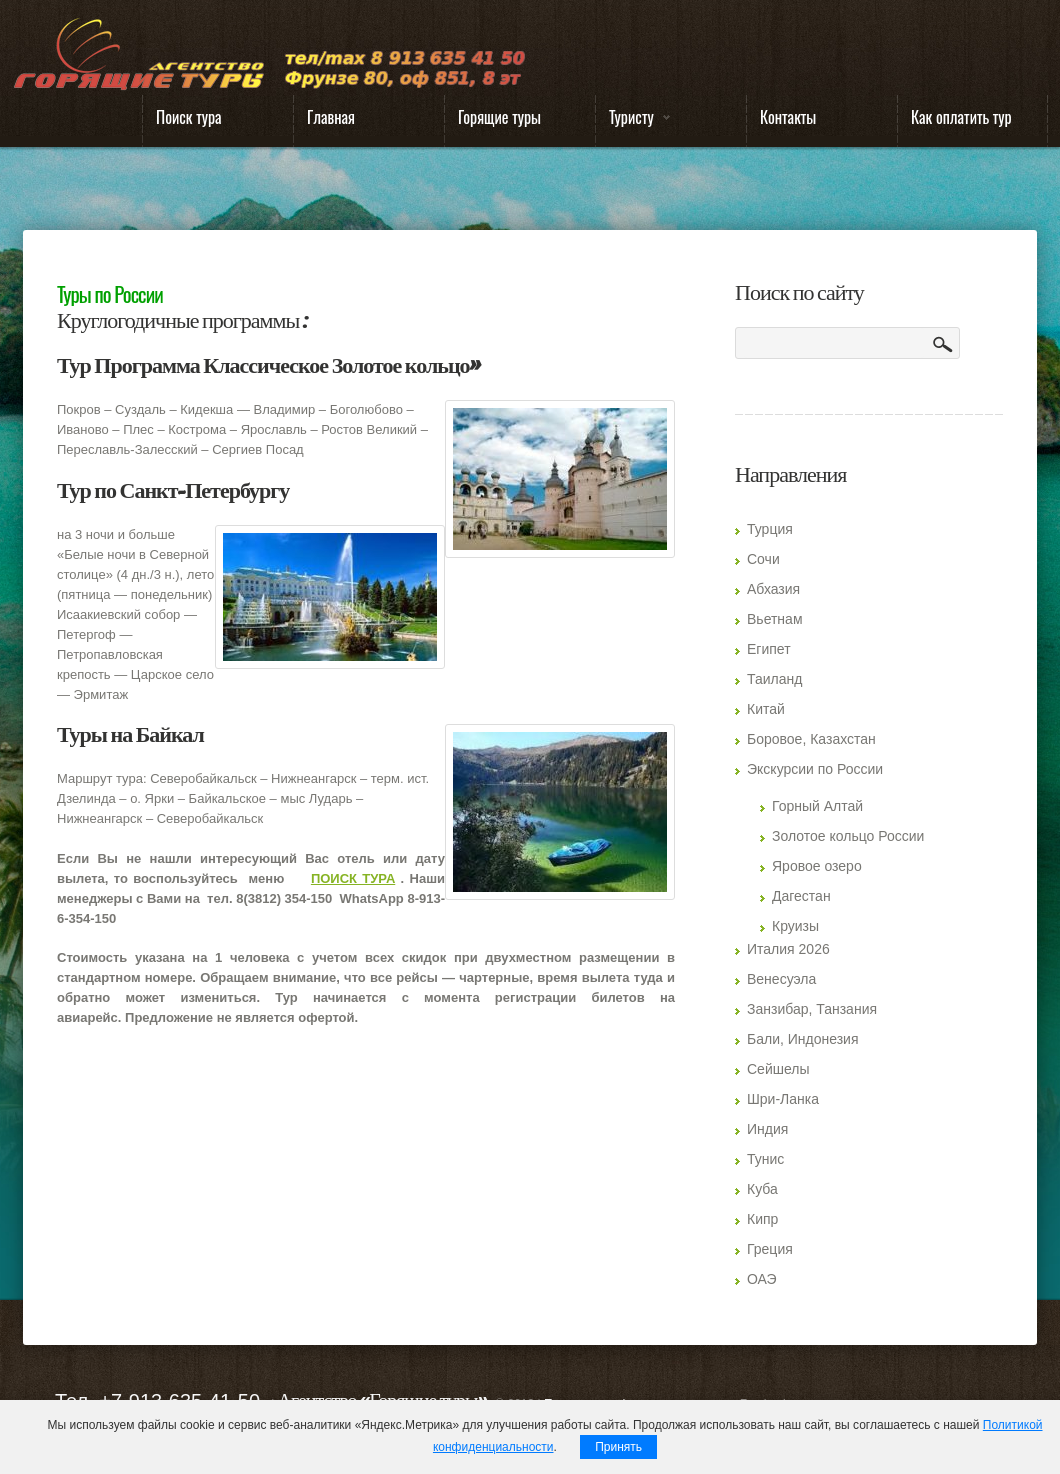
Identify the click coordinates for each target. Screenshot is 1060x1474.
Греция (770, 1249)
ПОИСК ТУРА (353, 878)
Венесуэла (781, 979)
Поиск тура (189, 117)
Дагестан (801, 896)
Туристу (633, 121)
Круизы (795, 926)
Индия (767, 1129)
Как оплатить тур (961, 117)
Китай (766, 709)
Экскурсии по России (815, 769)
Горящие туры (499, 117)
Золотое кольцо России (848, 836)
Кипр (762, 1219)
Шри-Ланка (783, 1099)
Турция (770, 529)
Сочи (763, 559)
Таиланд (774, 679)
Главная (331, 117)
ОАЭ (762, 1279)
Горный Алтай (817, 806)
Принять (618, 1447)
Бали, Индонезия (803, 1039)
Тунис (765, 1159)
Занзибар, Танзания (812, 1009)
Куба (762, 1189)
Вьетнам (775, 619)
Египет (769, 649)
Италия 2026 (788, 949)
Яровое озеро (817, 866)
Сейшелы (778, 1069)
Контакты (788, 117)
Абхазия (773, 589)
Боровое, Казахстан (811, 739)
